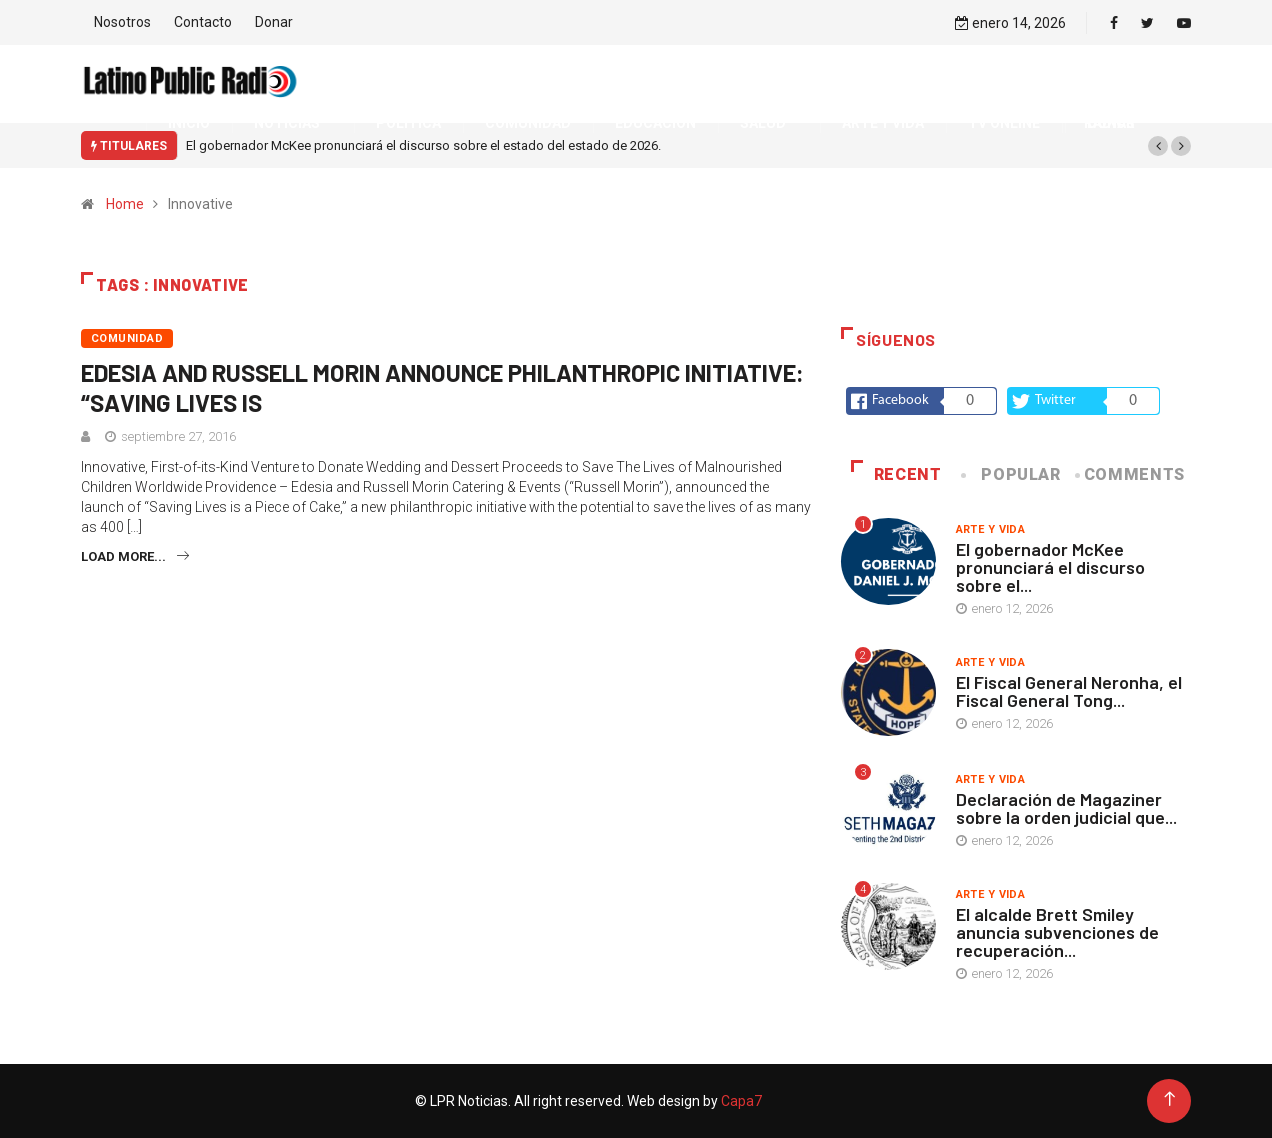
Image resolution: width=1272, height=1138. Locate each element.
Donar (274, 22)
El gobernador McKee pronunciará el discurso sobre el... (1050, 567)
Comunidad (127, 338)
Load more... (135, 556)
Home (125, 204)
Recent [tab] (896, 474)
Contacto (203, 22)
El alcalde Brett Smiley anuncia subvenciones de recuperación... (1057, 932)
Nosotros (122, 22)
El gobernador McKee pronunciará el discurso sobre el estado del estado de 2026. (423, 145)
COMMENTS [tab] (1131, 474)
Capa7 (740, 1101)
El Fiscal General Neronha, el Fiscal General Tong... (1069, 691)
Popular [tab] (1012, 474)
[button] (1158, 146)
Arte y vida (991, 529)
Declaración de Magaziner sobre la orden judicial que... (1066, 808)
